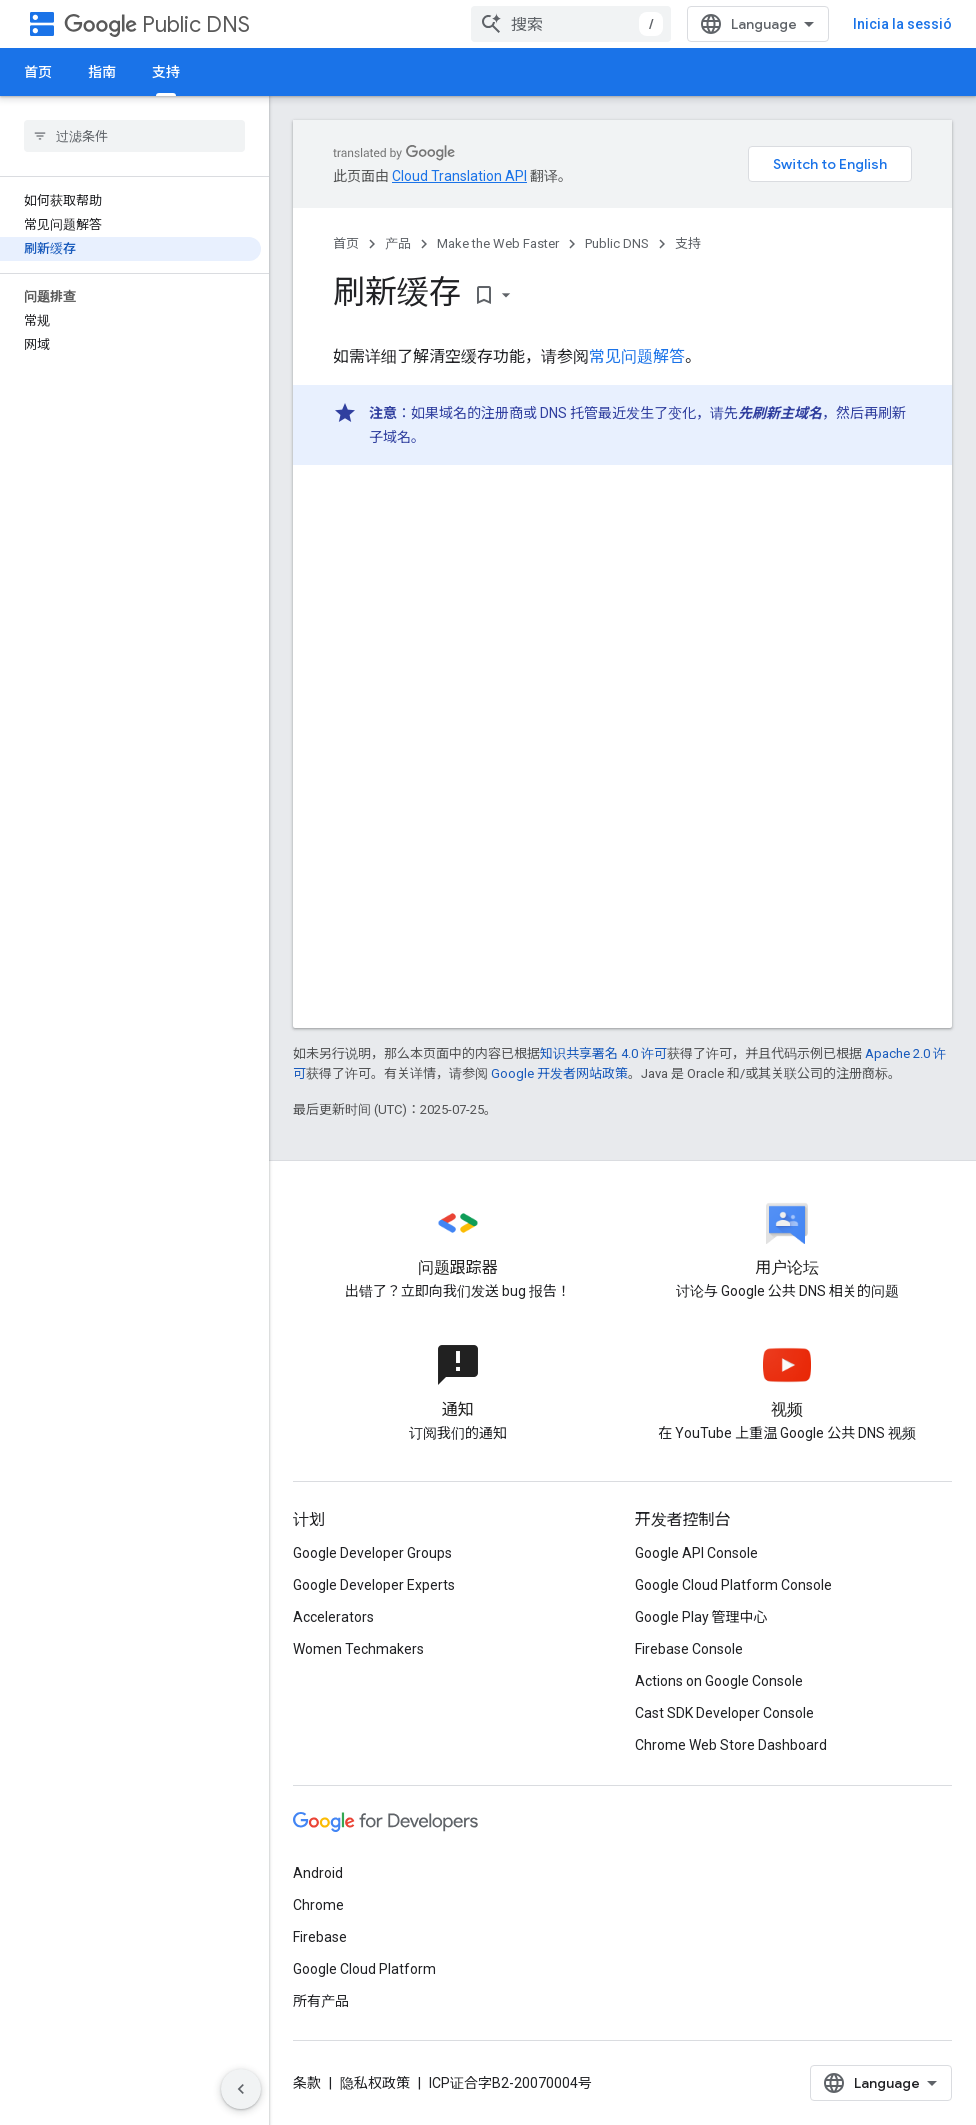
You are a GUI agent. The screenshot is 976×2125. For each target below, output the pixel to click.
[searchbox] (134, 136)
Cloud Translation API (459, 176)
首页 (38, 72)
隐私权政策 (375, 2083)
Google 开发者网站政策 (559, 1073)
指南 (102, 72)
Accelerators (333, 1617)
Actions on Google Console (719, 1681)
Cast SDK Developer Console (724, 1713)
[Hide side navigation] (241, 2089)
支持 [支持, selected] (166, 72)
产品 (398, 243)
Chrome (318, 1905)
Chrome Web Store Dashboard (731, 1745)
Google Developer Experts (374, 1585)
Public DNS (157, 24)
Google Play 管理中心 (701, 1617)
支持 (688, 243)
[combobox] (571, 24)
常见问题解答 (637, 356)
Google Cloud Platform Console (733, 1585)
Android (318, 1873)
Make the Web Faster (498, 243)
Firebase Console (689, 1649)
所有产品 (321, 2001)
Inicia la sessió (902, 24)
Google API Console (696, 1553)
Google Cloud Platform (364, 1969)
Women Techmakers (358, 1649)
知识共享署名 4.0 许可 (603, 1053)
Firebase (320, 1937)
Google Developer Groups (372, 1553)
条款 (307, 2083)
